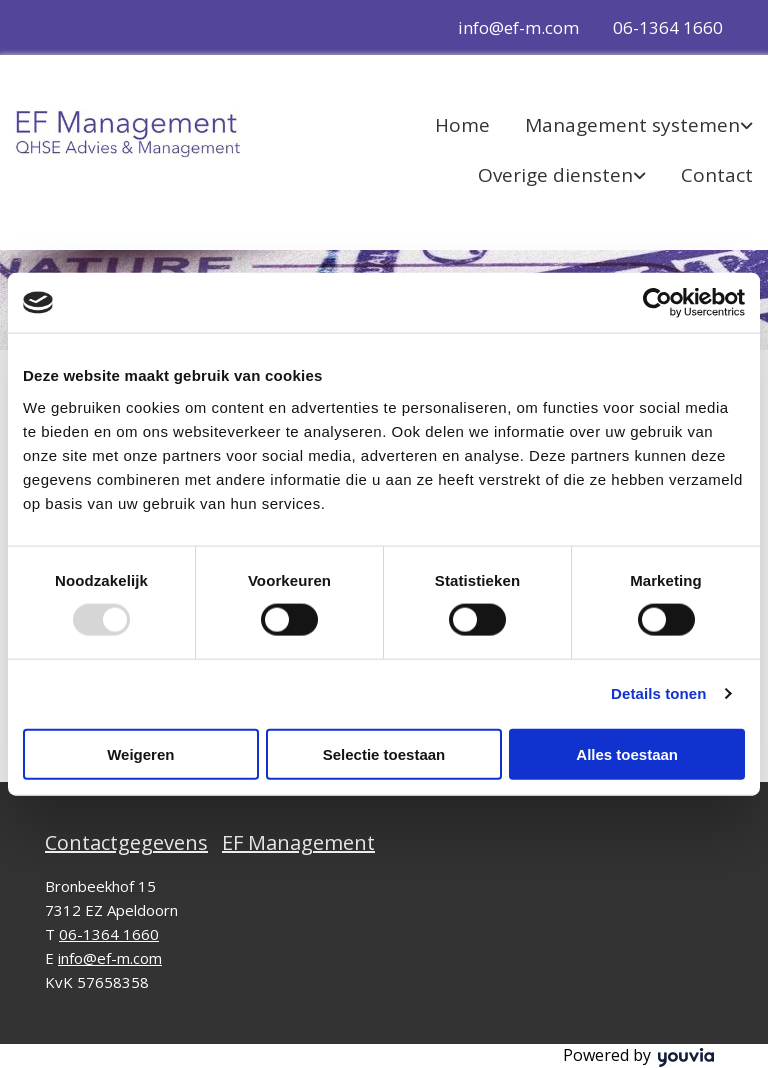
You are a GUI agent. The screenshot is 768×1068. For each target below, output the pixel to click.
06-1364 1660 (668, 27)
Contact (717, 175)
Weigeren (140, 753)
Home (462, 125)
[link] (621, 125)
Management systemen (632, 125)
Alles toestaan (627, 753)
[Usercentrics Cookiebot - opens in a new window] (657, 303)
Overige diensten (555, 175)
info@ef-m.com (518, 27)
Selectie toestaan (384, 753)
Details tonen (658, 693)
